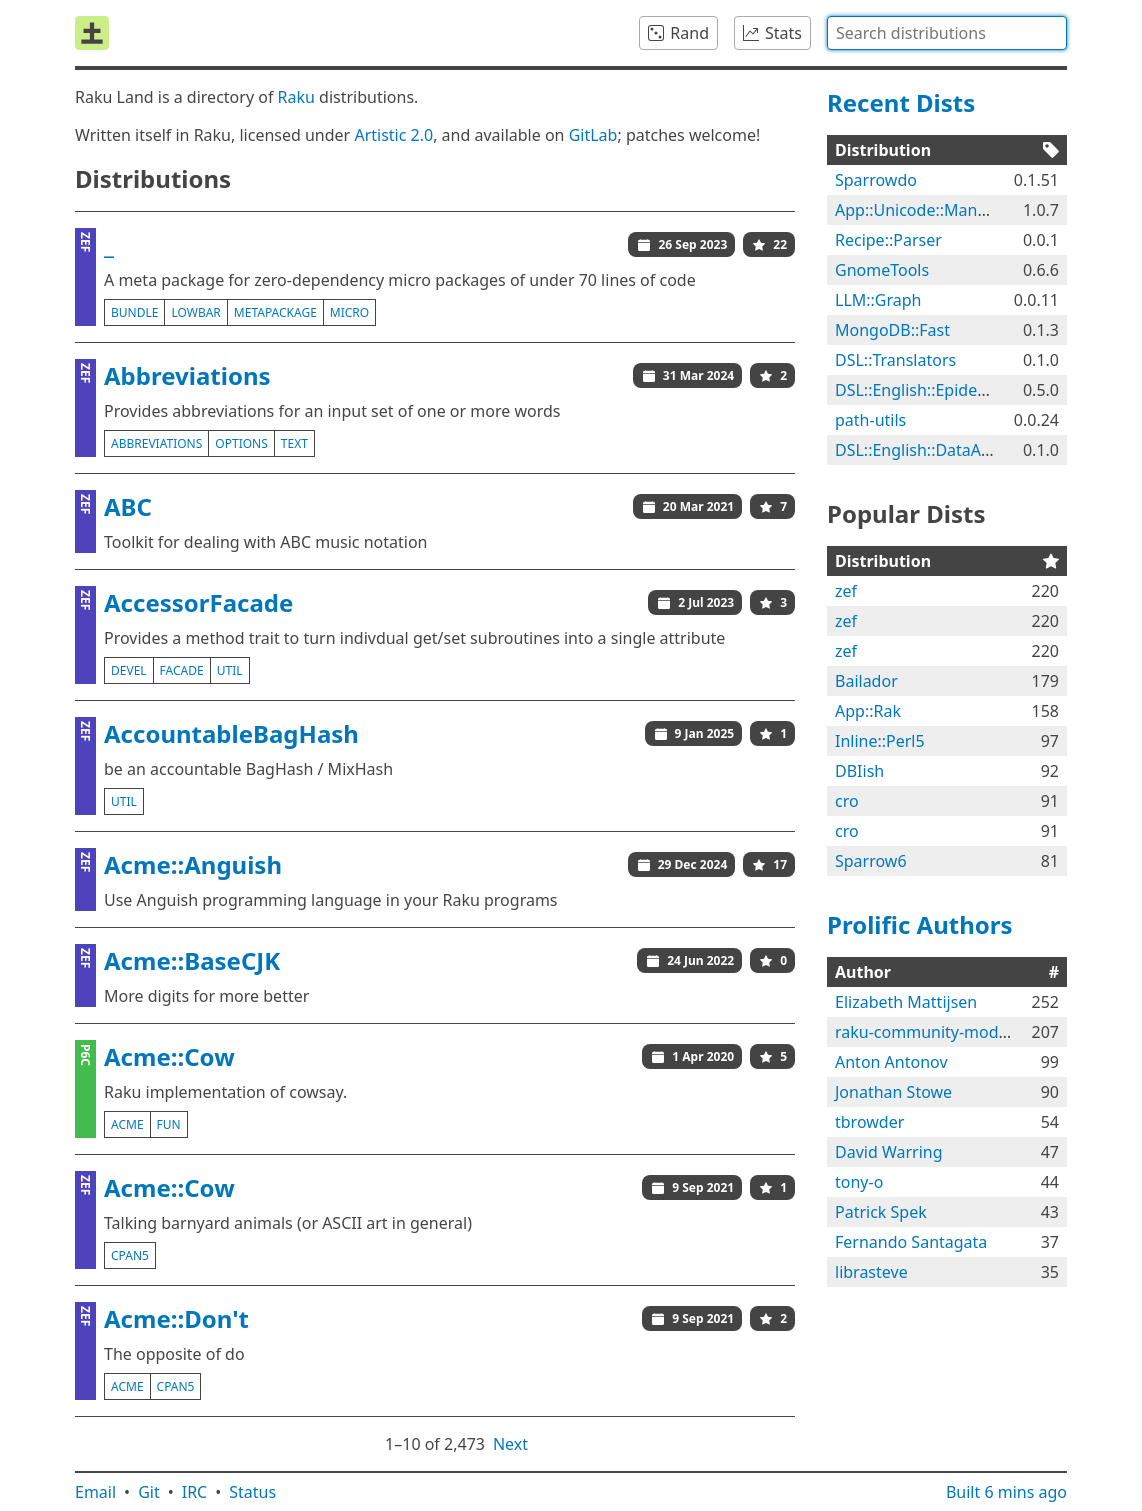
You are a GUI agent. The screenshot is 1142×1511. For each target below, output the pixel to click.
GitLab (593, 135)
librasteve (871, 1272)
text (294, 443)
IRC (195, 1492)
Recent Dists (901, 102)
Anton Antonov (891, 1062)
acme (127, 1124)
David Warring (889, 1152)
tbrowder (869, 1122)
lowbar (195, 312)
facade (182, 670)
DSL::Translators (895, 360)
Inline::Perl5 (880, 741)
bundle (134, 312)
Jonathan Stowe (893, 1092)
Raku (296, 97)
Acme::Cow (169, 1056)
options (241, 443)
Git (149, 1492)
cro (847, 801)
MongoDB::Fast (892, 330)
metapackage (275, 312)
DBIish (859, 771)
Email (95, 1492)
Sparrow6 (871, 861)
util (230, 670)
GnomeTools (882, 270)
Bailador (866, 681)
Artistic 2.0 (393, 135)
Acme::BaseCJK (192, 960)
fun (169, 1124)
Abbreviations (187, 375)
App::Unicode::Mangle (917, 210)
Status (252, 1492)
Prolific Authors (920, 924)
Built (1006, 1492)
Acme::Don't (176, 1318)
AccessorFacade (198, 602)
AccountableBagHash (231, 733)
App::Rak (868, 711)
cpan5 (130, 1255)
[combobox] (947, 33)
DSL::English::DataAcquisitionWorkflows (984, 450)
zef (846, 591)
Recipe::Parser (888, 240)
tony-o (859, 1182)
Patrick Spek (881, 1212)
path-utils (870, 420)
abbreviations (156, 443)
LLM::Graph (878, 300)
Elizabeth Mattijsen (906, 1002)
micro (349, 312)
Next (510, 1444)
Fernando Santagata (911, 1242)
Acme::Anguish (193, 864)
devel (129, 670)
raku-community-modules (932, 1032)
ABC (128, 506)
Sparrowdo (876, 180)
